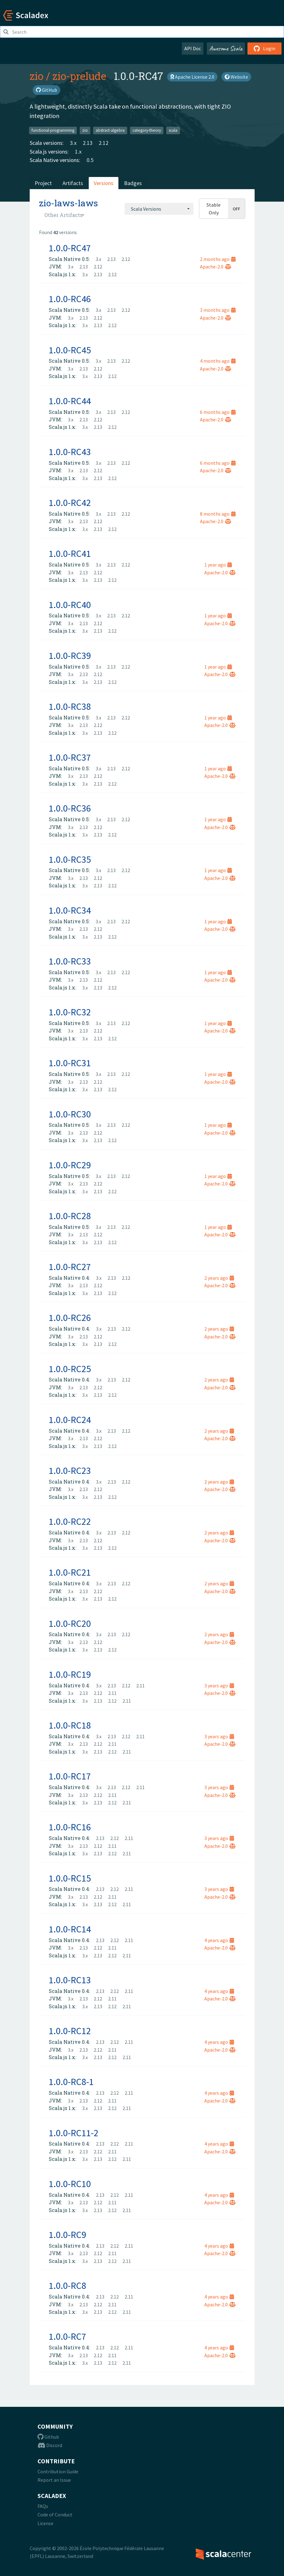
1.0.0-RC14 (70, 1929)
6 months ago (218, 412)
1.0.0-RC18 (70, 1725)
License (45, 2523)
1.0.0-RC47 (70, 248)
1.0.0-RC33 (70, 961)
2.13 (87, 142)
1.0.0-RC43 (70, 452)
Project (43, 183)
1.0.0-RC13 (70, 1980)
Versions (103, 183)
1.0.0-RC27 (70, 1267)
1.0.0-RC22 (70, 1521)
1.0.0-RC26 (70, 1317)
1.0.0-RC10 (70, 2184)
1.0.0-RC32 (70, 1012)
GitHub (46, 90)
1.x (78, 151)
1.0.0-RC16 (70, 1827)
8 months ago (218, 514)
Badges (133, 183)
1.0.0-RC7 (67, 2336)
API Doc (192, 48)
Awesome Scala (225, 48)
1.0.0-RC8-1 (71, 2082)
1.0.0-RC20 (70, 1623)
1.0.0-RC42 (70, 502)
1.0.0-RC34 (70, 910)
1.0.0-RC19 (70, 1674)
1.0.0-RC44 (70, 401)
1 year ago (218, 565)
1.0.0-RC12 (70, 2031)
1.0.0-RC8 (67, 2285)
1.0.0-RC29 (70, 1165)
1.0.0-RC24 (70, 1419)
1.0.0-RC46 (70, 299)
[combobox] (159, 209)
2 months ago (218, 259)
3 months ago (218, 310)
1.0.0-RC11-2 (73, 2133)
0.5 (90, 160)
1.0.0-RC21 (70, 1572)
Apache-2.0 (215, 266)
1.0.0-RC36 (70, 808)
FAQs (42, 2506)
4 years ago (219, 1940)
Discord (49, 2445)
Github (48, 2437)
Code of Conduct (54, 2514)
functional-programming (53, 130)
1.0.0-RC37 (70, 757)
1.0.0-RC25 (70, 1369)
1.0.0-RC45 (70, 350)
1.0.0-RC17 (70, 1776)
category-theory (146, 130)
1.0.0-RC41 (70, 553)
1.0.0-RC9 (67, 2234)
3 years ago (219, 1685)
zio (36, 76)
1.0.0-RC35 (70, 859)
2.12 (103, 142)
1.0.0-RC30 (70, 1114)
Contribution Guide (57, 2471)
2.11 (140, 1685)
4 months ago (218, 361)
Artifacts (72, 183)
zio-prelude (79, 76)
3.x (73, 142)
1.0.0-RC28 (70, 1216)
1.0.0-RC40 (70, 605)
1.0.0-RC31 (70, 1063)
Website (236, 77)
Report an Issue (54, 2480)
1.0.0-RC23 (70, 1470)
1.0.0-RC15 (70, 1878)
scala (173, 130)
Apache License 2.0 (192, 77)
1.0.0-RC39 (70, 655)
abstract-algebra (110, 130)
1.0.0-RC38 (70, 706)
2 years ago (219, 1278)
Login (264, 48)
